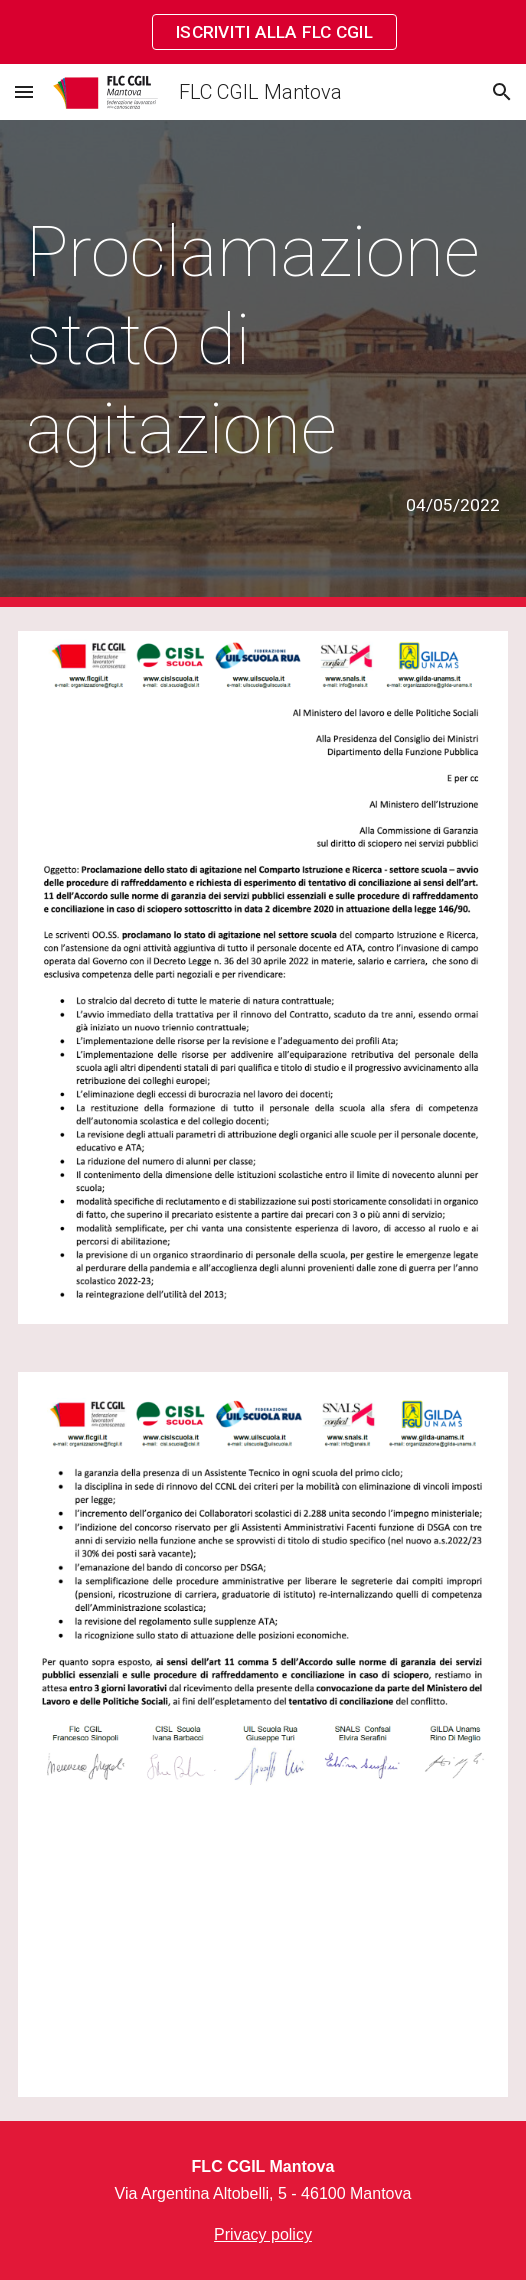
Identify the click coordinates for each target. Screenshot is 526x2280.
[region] (263, 32)
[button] (24, 91)
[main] (263, 363)
